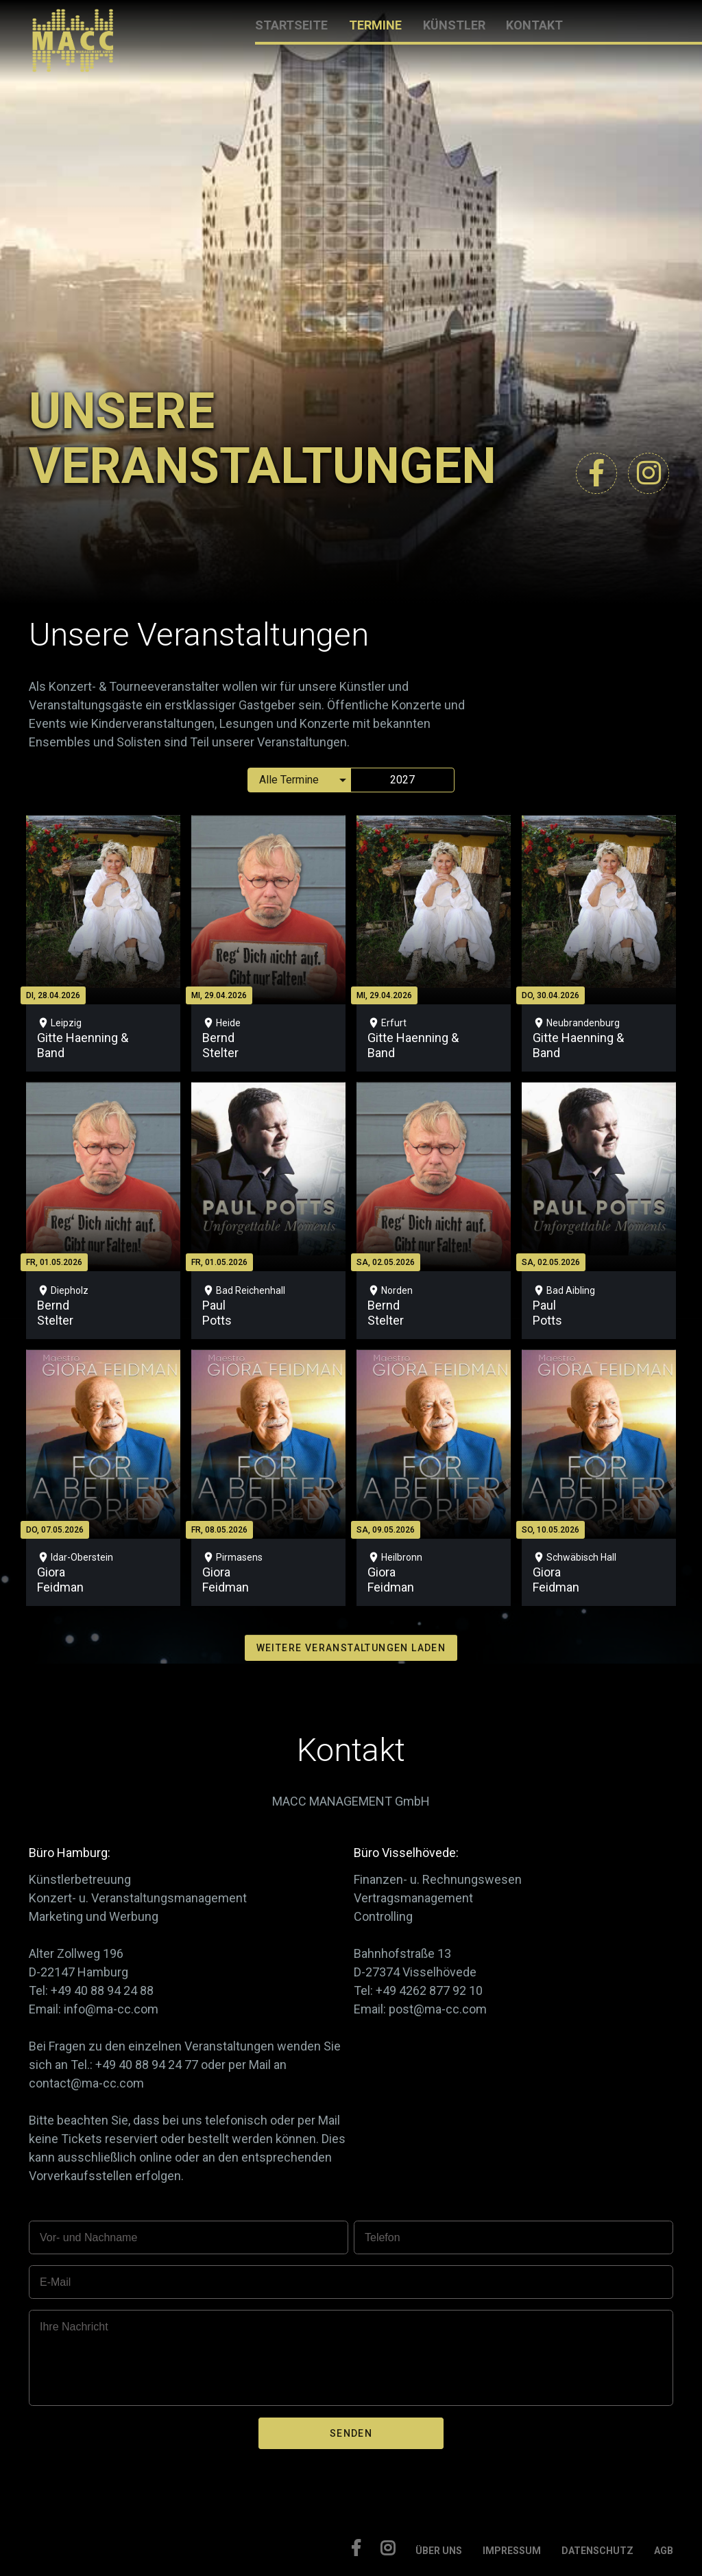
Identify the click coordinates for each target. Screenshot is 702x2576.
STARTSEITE (291, 25)
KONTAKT (534, 25)
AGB (663, 2550)
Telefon (382, 2237)
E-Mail (55, 2282)
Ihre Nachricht (74, 2326)
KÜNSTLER (454, 25)
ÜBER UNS (438, 2550)
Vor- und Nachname (88, 2237)
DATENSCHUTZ (597, 2550)
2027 (402, 779)
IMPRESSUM (512, 2550)
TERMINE (375, 25)
